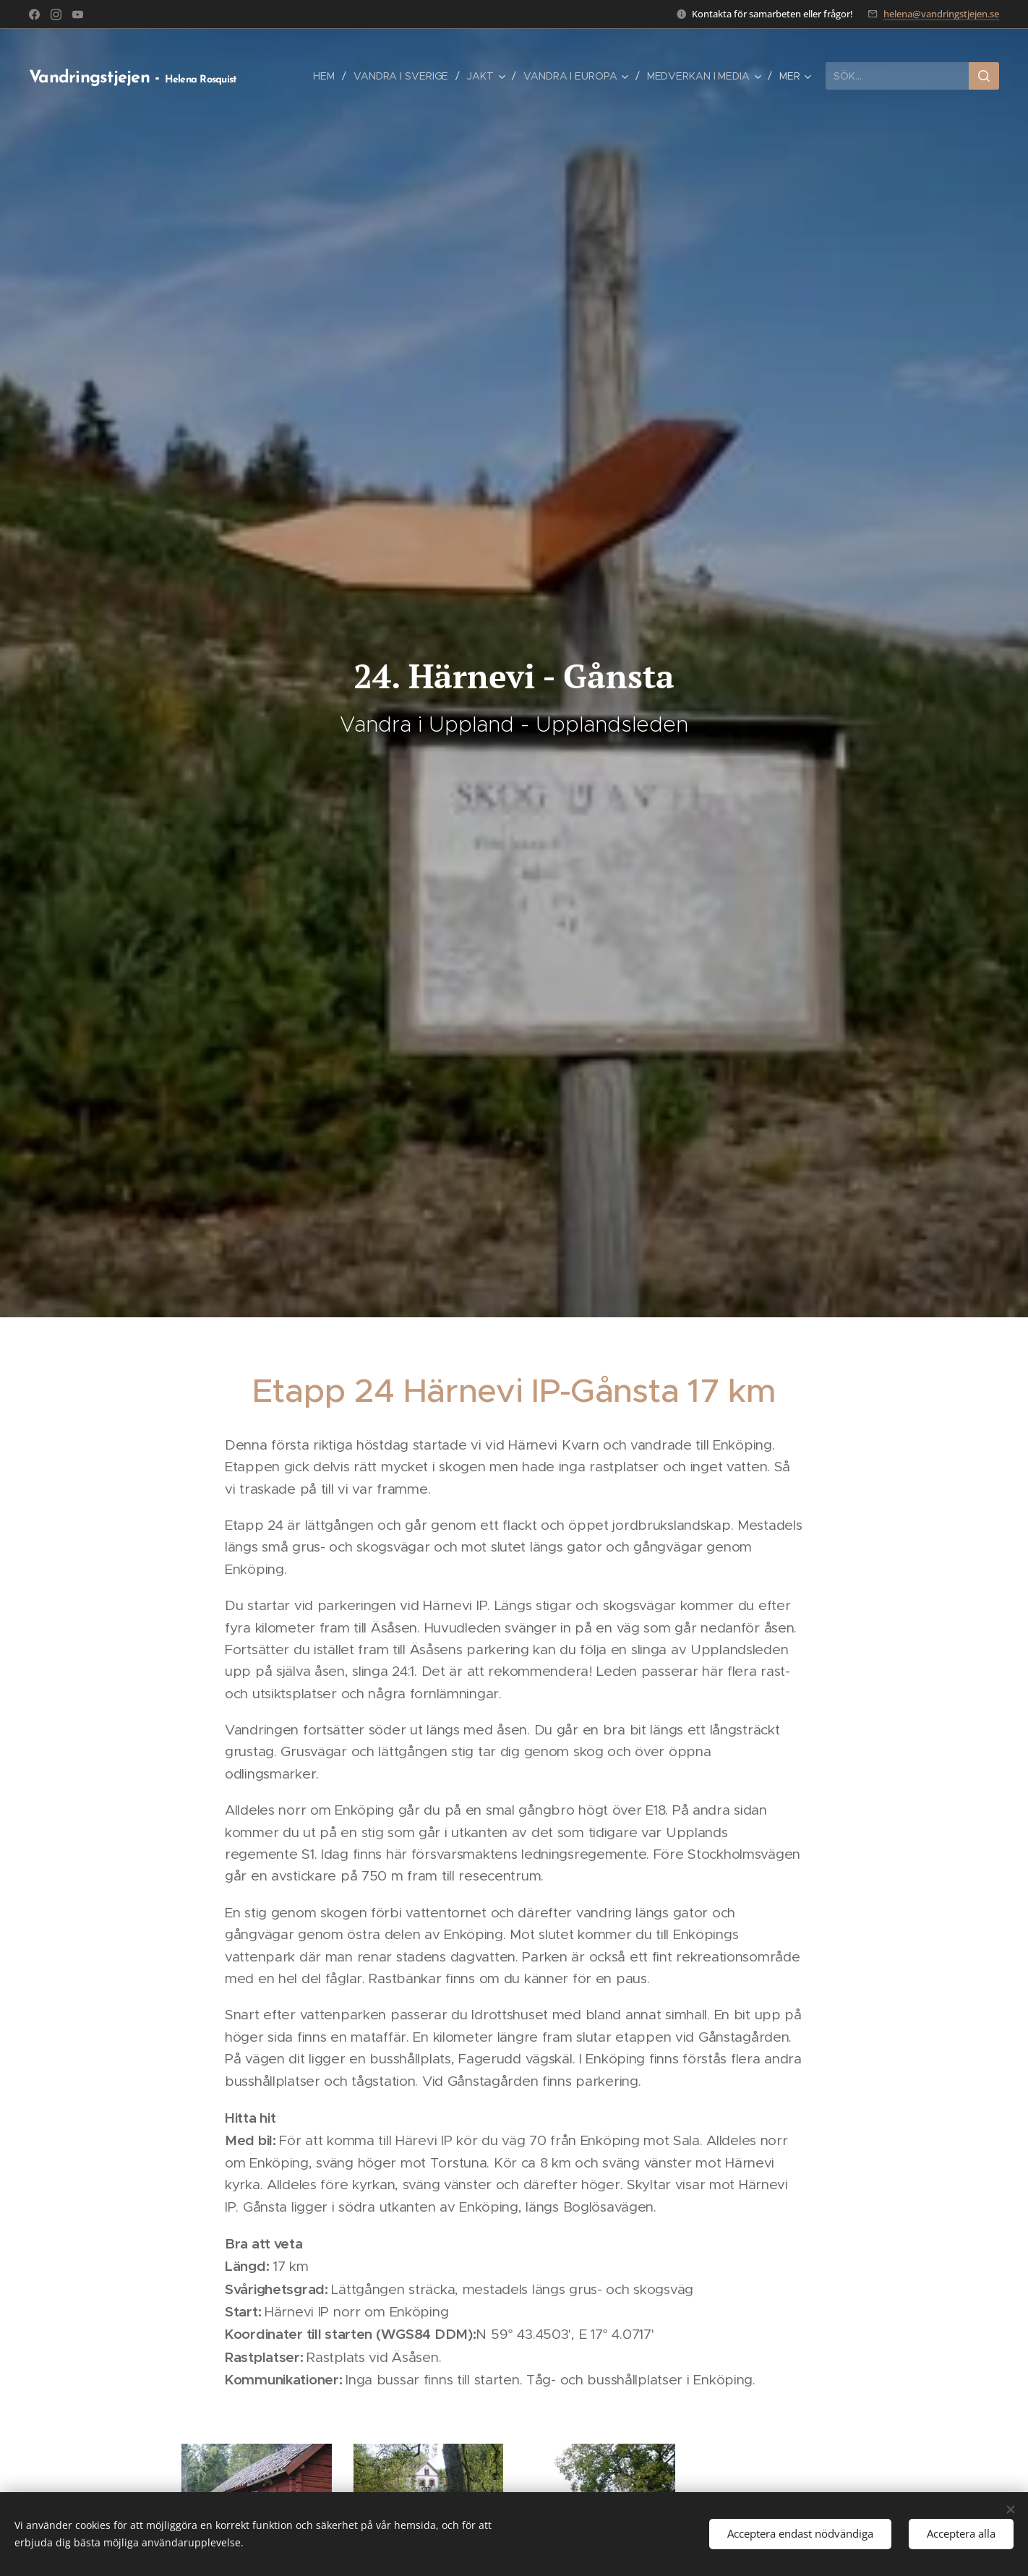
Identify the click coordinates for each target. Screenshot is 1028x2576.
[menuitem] (324, 76)
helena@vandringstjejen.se (941, 13)
